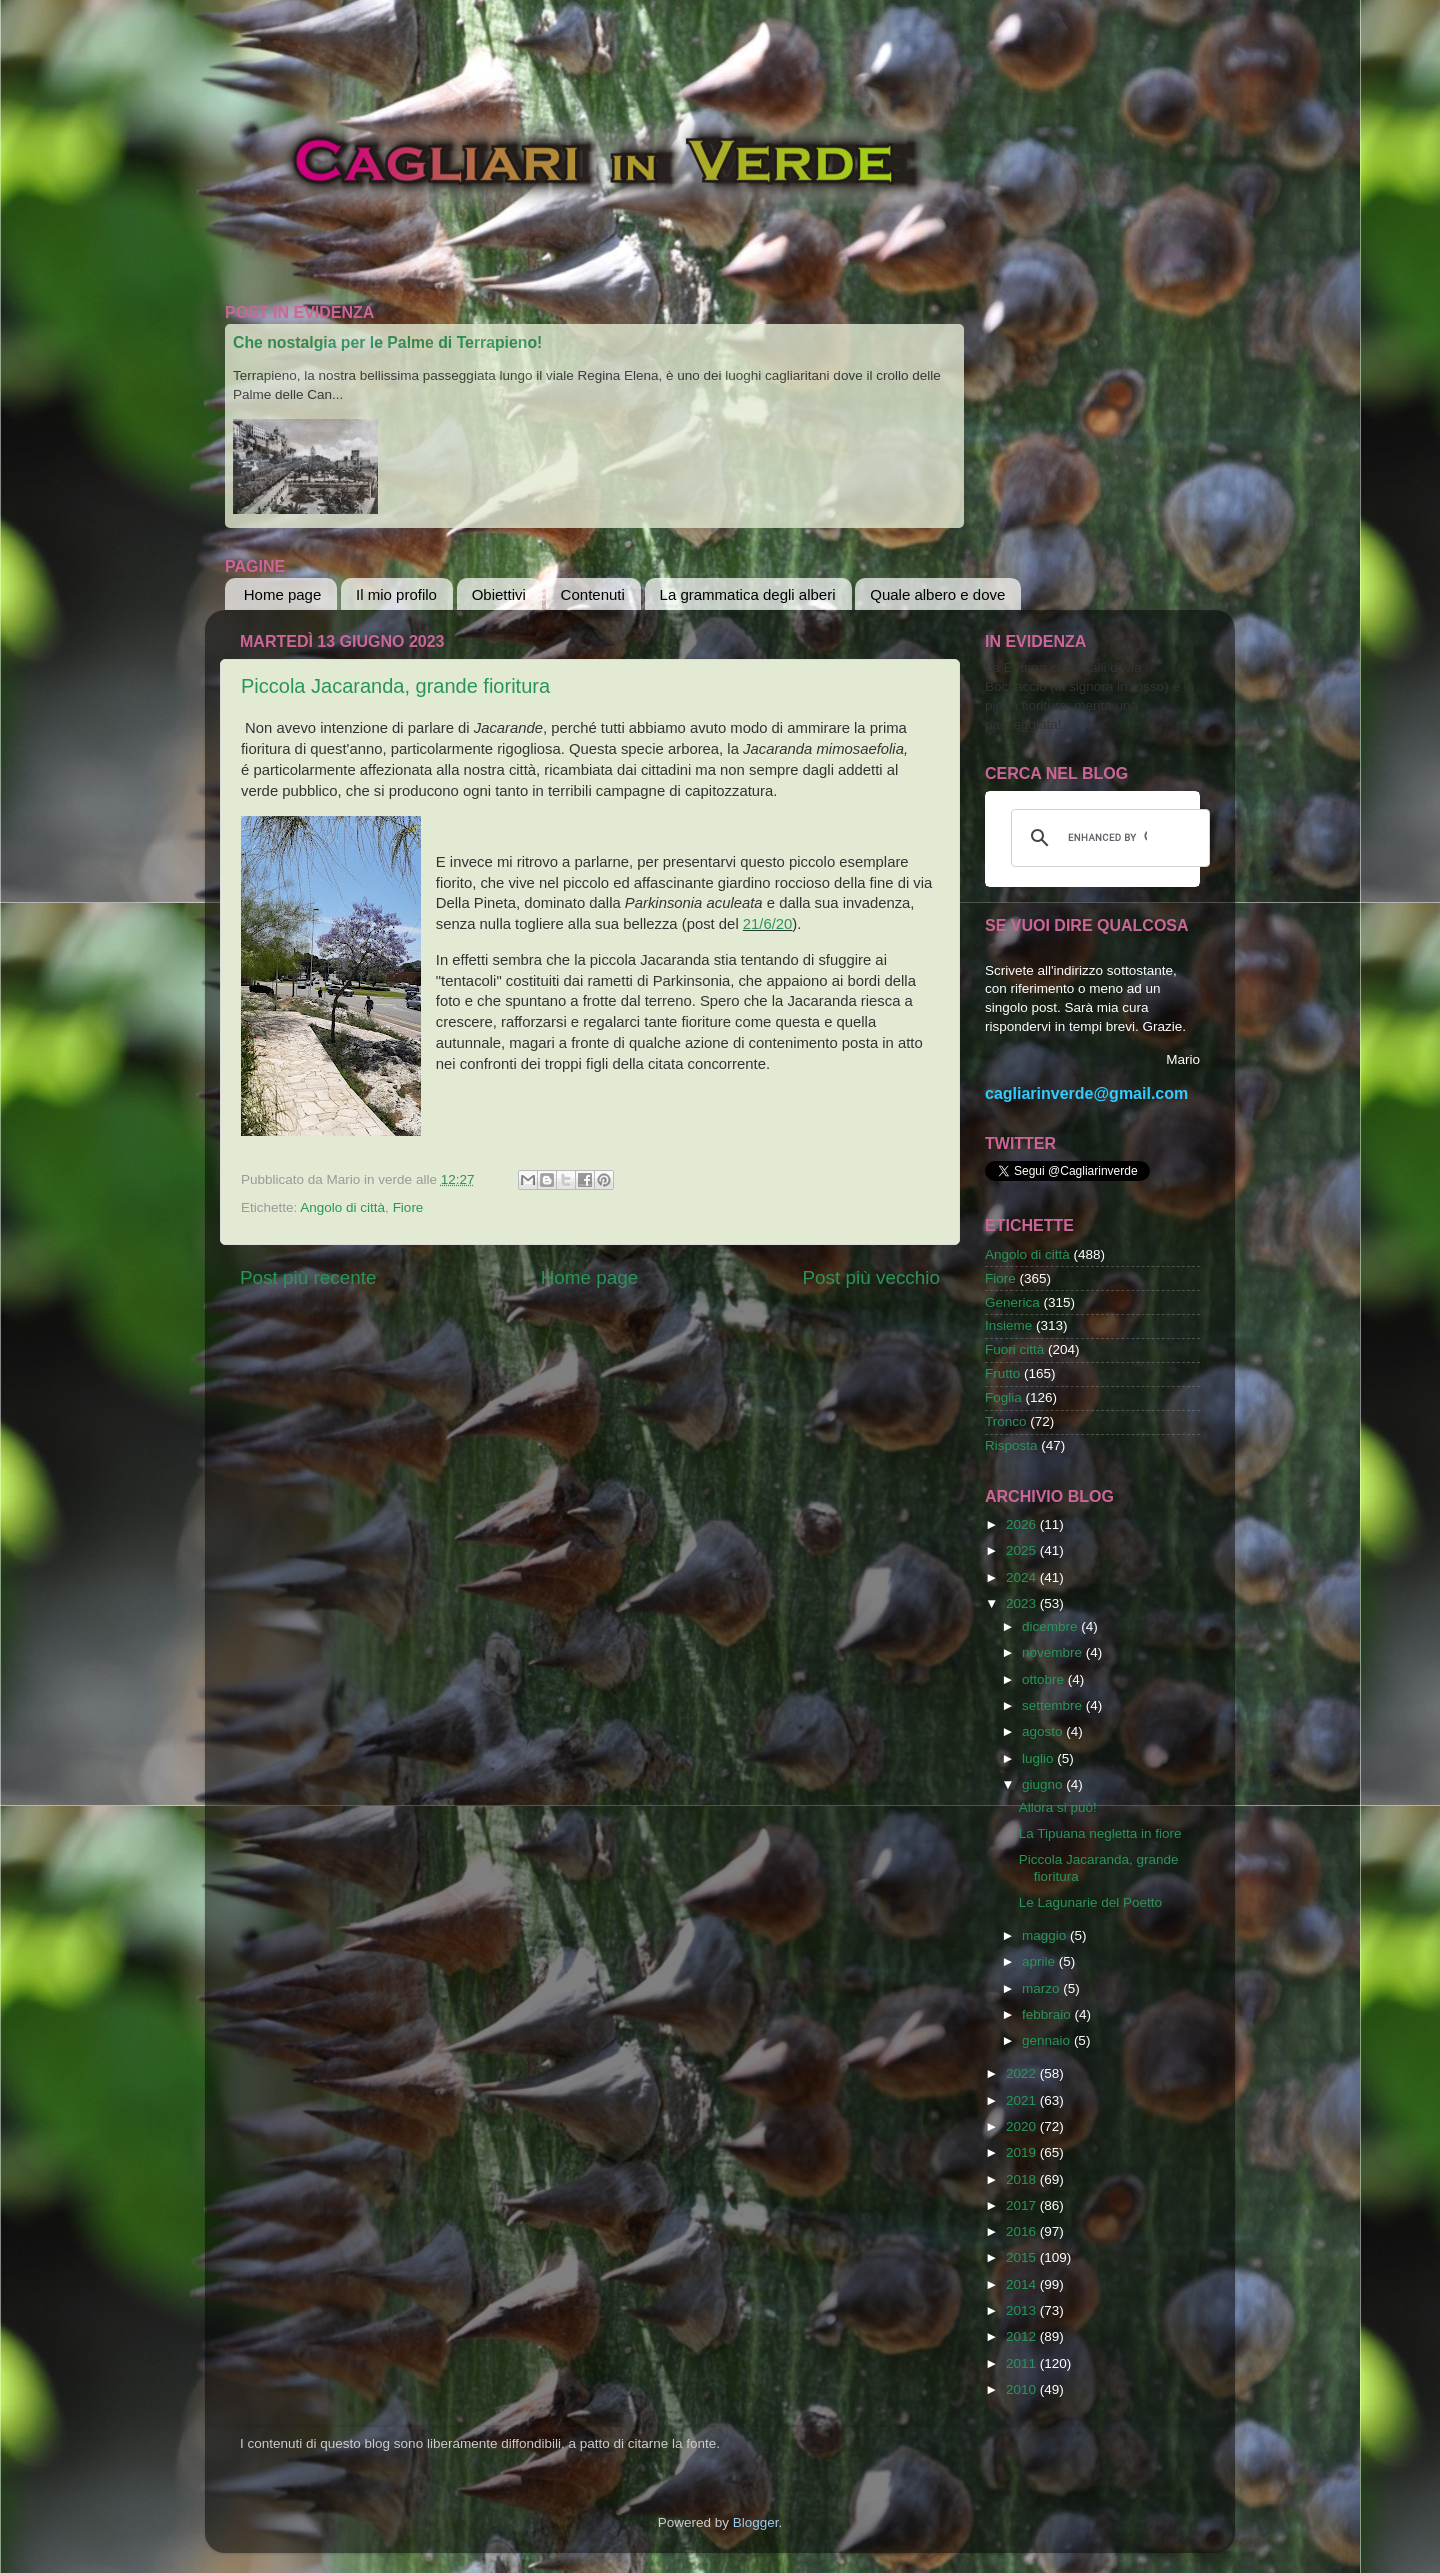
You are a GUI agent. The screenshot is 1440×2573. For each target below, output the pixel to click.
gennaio (1048, 2040)
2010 (1023, 2389)
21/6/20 (768, 924)
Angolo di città (342, 1207)
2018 (1023, 2179)
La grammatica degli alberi (748, 594)
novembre (1054, 1652)
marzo (1042, 1988)
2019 (1023, 2152)
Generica (1012, 1302)
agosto (1044, 1731)
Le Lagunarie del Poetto (1090, 1902)
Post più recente (308, 1277)
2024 (1023, 1577)
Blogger (756, 2522)
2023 (1023, 1603)
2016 (1023, 2231)
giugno (1044, 1784)
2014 (1023, 2284)
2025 (1023, 1550)
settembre (1054, 1705)
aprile (1040, 1961)
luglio (1039, 1758)
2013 (1023, 2310)
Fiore (408, 1207)
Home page (283, 594)
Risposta (1011, 1445)
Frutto (1002, 1373)
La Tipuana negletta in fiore (1100, 1833)
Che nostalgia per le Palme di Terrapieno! (387, 342)
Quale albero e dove (937, 594)
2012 (1023, 2336)
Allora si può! (1058, 1807)
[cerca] (1107, 838)
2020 (1023, 2126)
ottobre (1045, 1679)
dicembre (1051, 1626)
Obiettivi (499, 594)
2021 (1023, 2100)
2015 (1023, 2257)
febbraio (1048, 2014)
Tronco (1006, 1421)
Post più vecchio (871, 1277)
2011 (1023, 2363)
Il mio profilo (396, 594)
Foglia (1003, 1397)
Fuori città (1014, 1349)
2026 (1023, 1524)
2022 (1023, 2073)
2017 (1023, 2205)
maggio (1046, 1935)
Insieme (1008, 1325)
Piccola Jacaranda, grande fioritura (395, 686)
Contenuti (593, 594)
